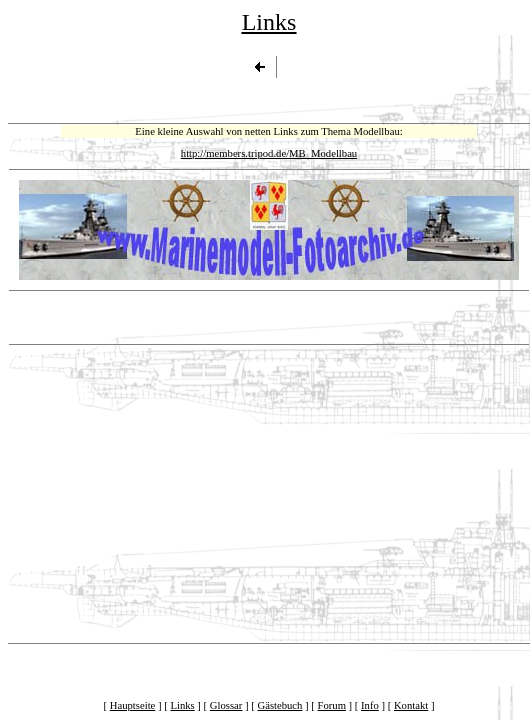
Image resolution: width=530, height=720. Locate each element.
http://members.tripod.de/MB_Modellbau (269, 153)
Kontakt (411, 705)
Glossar (226, 705)
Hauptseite (133, 705)
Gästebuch (279, 705)
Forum (332, 705)
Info (370, 705)
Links (182, 705)
